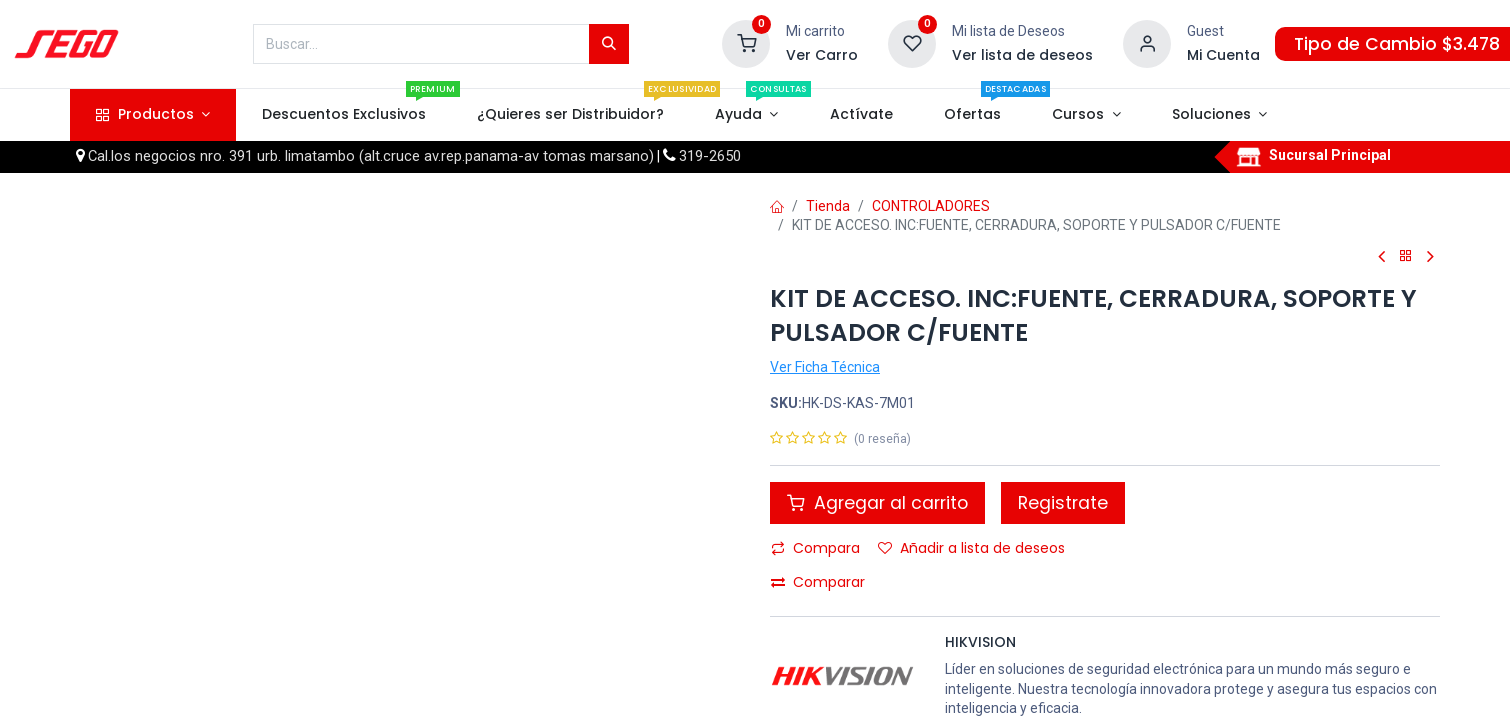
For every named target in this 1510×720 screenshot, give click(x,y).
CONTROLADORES (931, 206)
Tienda (828, 206)
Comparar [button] (818, 582)
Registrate (1063, 503)
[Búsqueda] (609, 44)
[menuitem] (343, 115)
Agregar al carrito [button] (877, 503)
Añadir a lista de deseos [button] (971, 548)
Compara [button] (815, 548)
